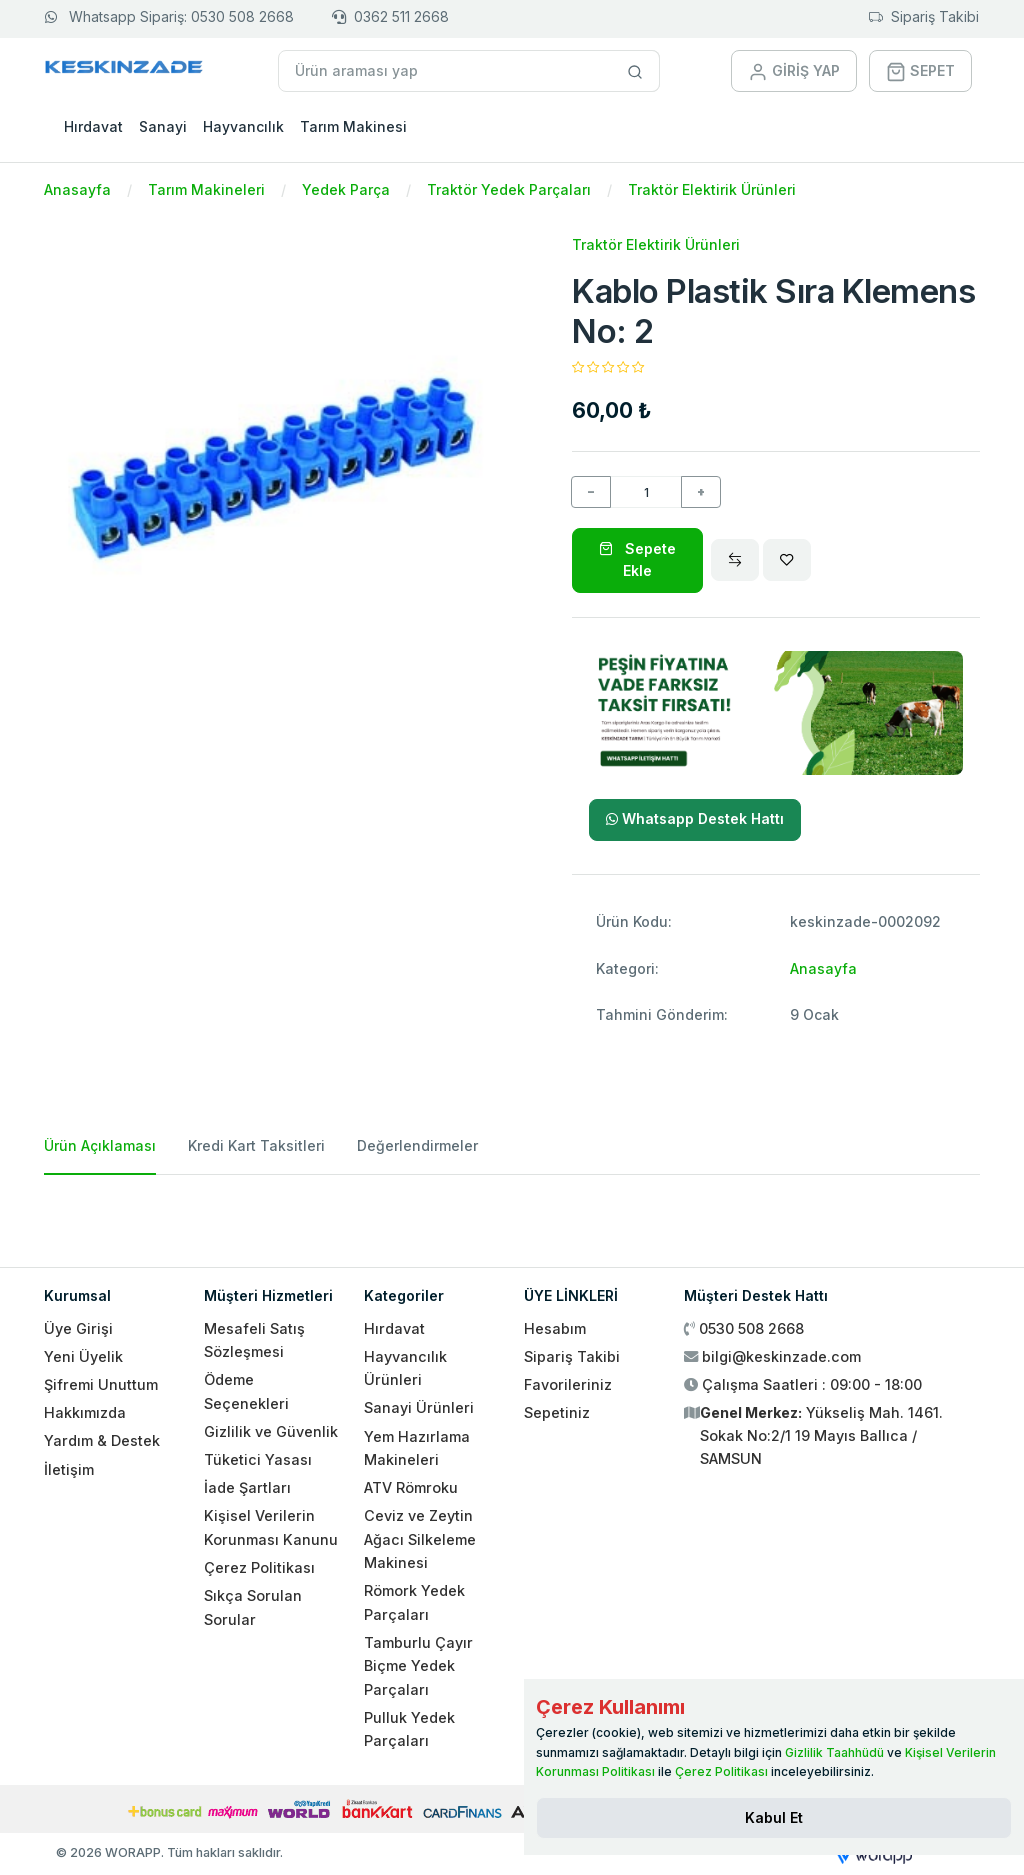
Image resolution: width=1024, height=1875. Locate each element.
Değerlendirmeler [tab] (417, 1145)
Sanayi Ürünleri (419, 1407)
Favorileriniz (568, 1384)
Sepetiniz (557, 1412)
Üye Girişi (78, 1328)
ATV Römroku (411, 1487)
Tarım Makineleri (206, 189)
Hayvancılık (243, 126)
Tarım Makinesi (353, 126)
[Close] (774, 1818)
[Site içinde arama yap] (635, 71)
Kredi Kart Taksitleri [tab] (256, 1145)
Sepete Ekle (637, 559)
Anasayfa (77, 189)
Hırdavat (93, 126)
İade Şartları (247, 1487)
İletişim (69, 1469)
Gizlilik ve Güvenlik (271, 1431)
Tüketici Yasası (258, 1459)
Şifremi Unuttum (101, 1384)
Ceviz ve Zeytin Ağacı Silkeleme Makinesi (420, 1539)
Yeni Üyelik (83, 1356)
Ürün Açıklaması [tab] (100, 1145)
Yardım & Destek (102, 1440)
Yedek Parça (346, 189)
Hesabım (555, 1328)
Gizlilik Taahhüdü (834, 1752)
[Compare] (735, 560)
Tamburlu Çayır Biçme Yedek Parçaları (418, 1666)
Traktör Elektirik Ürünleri (712, 189)
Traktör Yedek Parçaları (509, 189)
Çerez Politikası (259, 1567)
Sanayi (163, 126)
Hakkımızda (85, 1412)
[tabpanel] (512, 1213)
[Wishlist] (787, 560)
